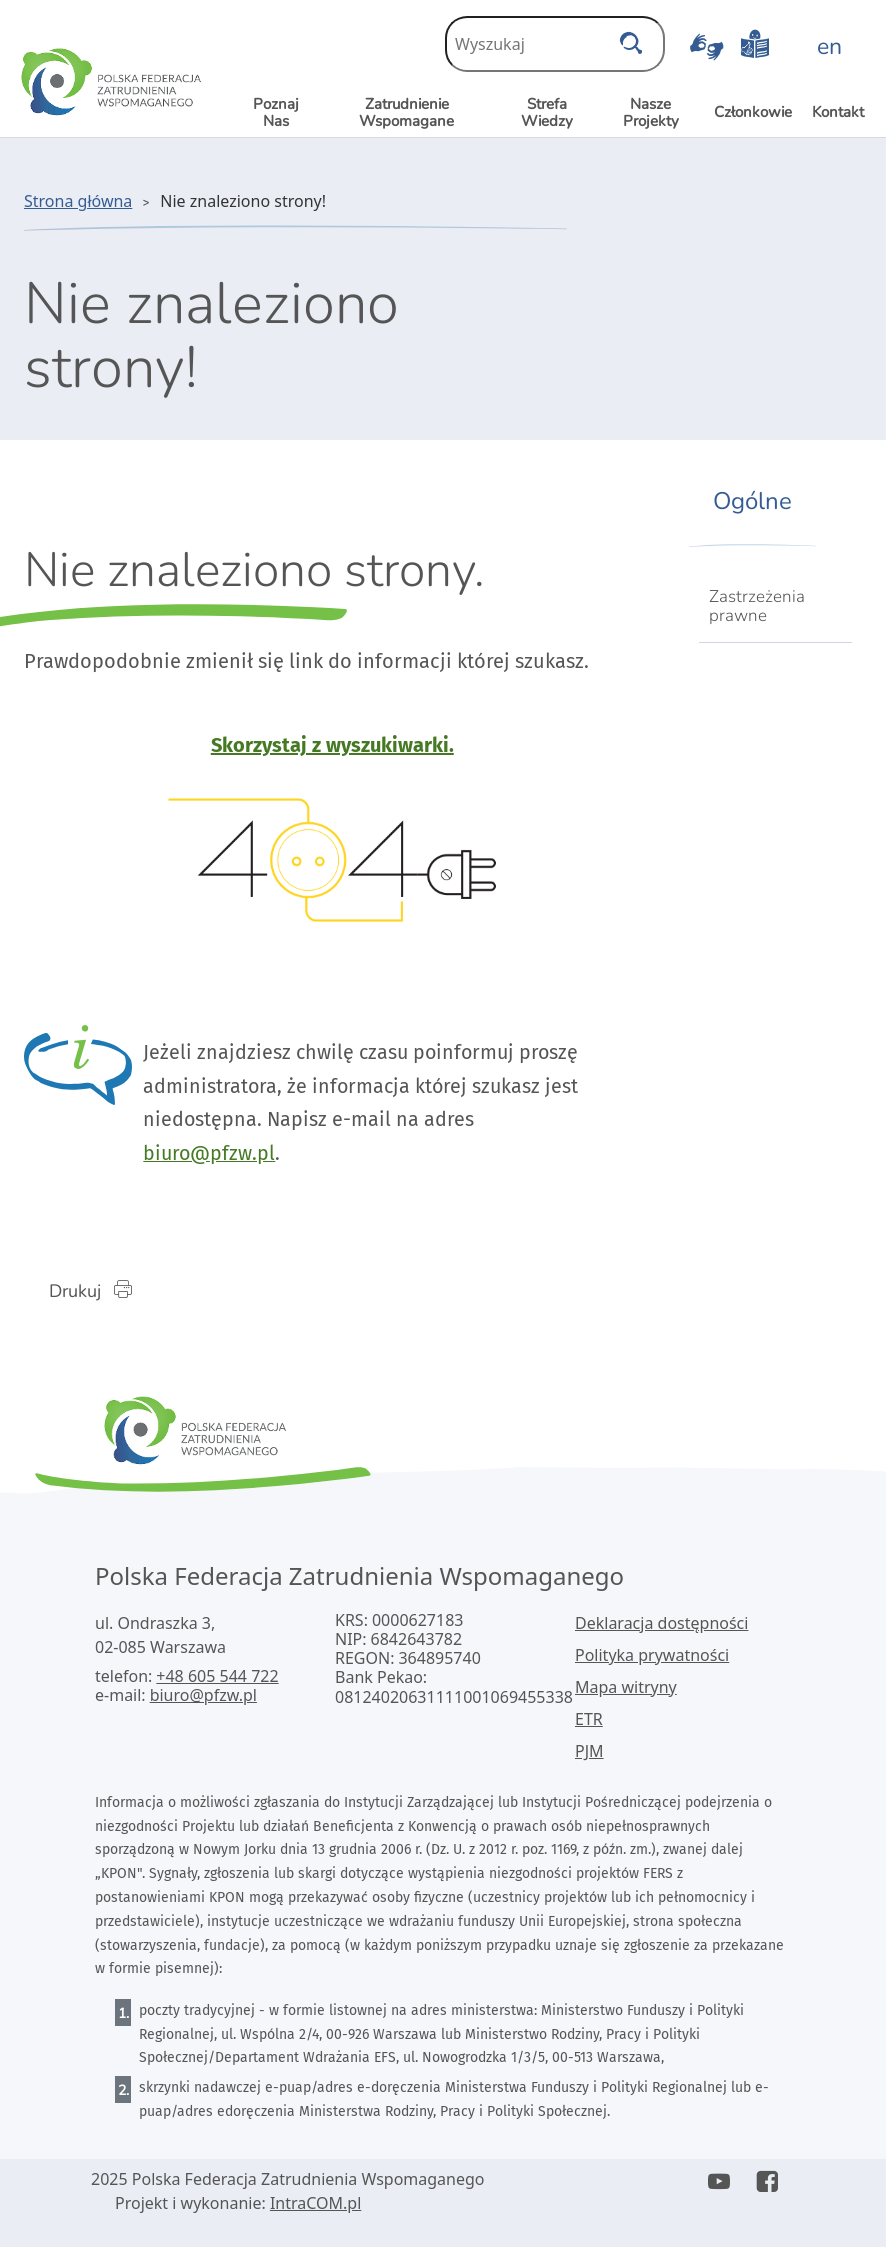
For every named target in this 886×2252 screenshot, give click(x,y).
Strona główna (78, 201)
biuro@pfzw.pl (219, 1156)
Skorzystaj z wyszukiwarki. (332, 745)
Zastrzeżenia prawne (757, 606)
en (829, 46)
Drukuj (103, 1294)
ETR (589, 1723)
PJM (589, 1755)
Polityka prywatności (652, 1659)
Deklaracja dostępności (661, 1627)
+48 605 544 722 (217, 1680)
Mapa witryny (626, 1691)
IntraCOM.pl (315, 2208)
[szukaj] (631, 38)
